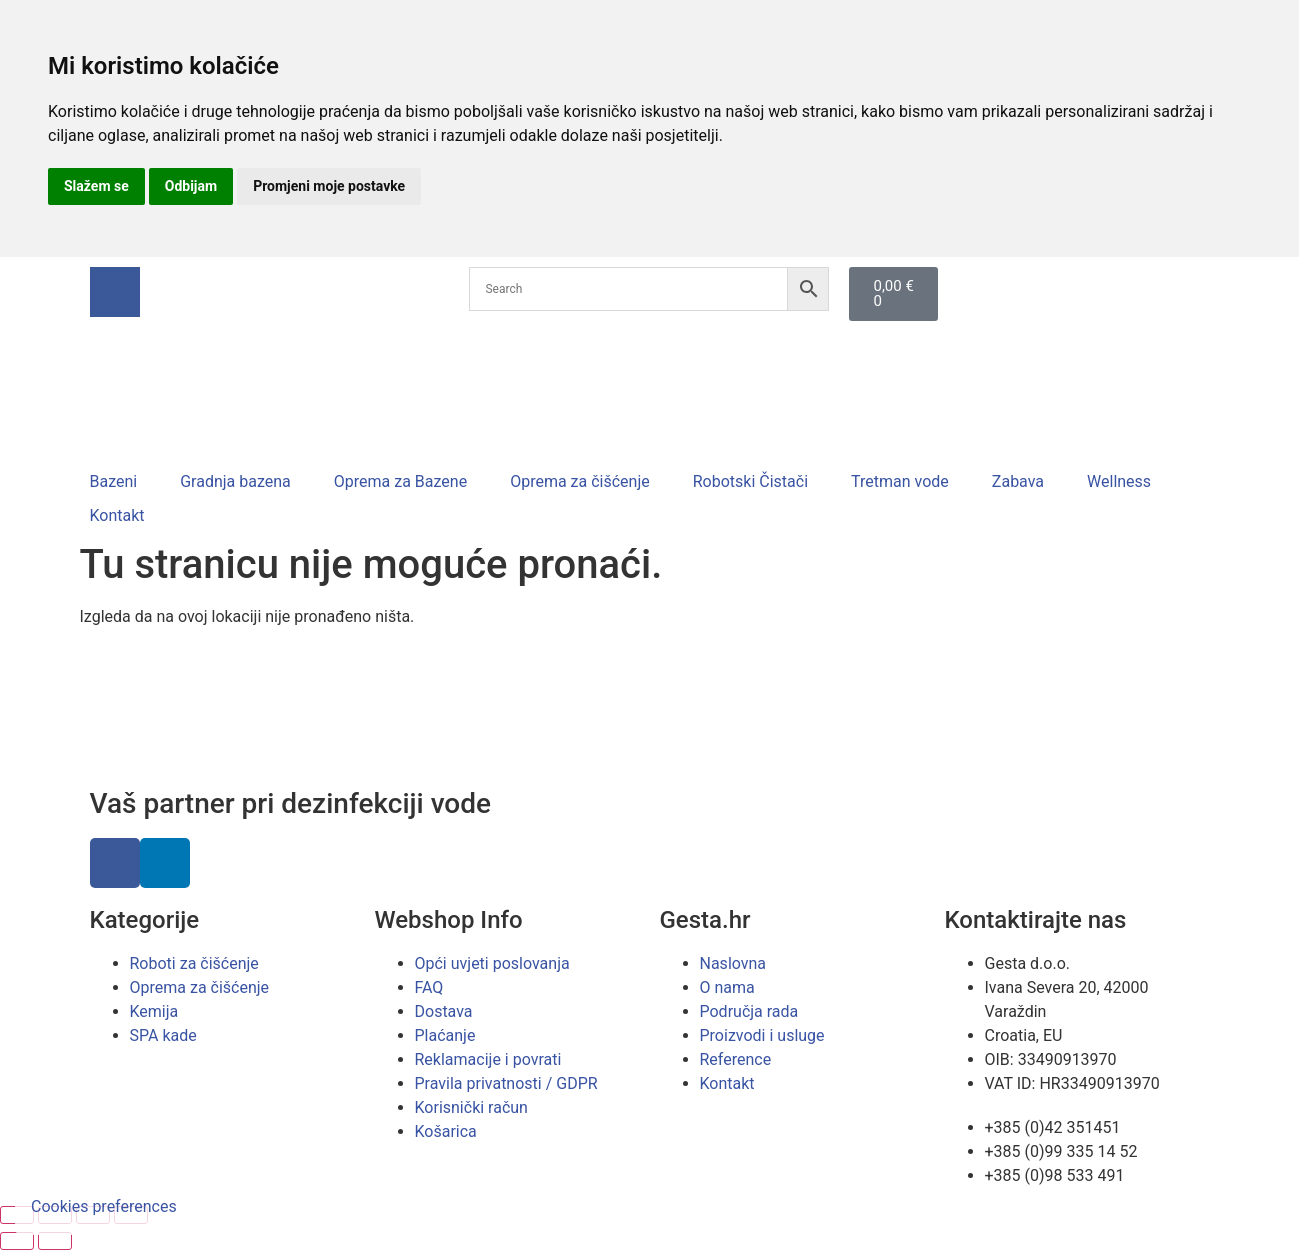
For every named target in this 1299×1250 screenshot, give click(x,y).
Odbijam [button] (191, 186)
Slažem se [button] (96, 186)
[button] (125, 482)
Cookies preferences (104, 1206)
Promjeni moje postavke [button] (329, 186)
